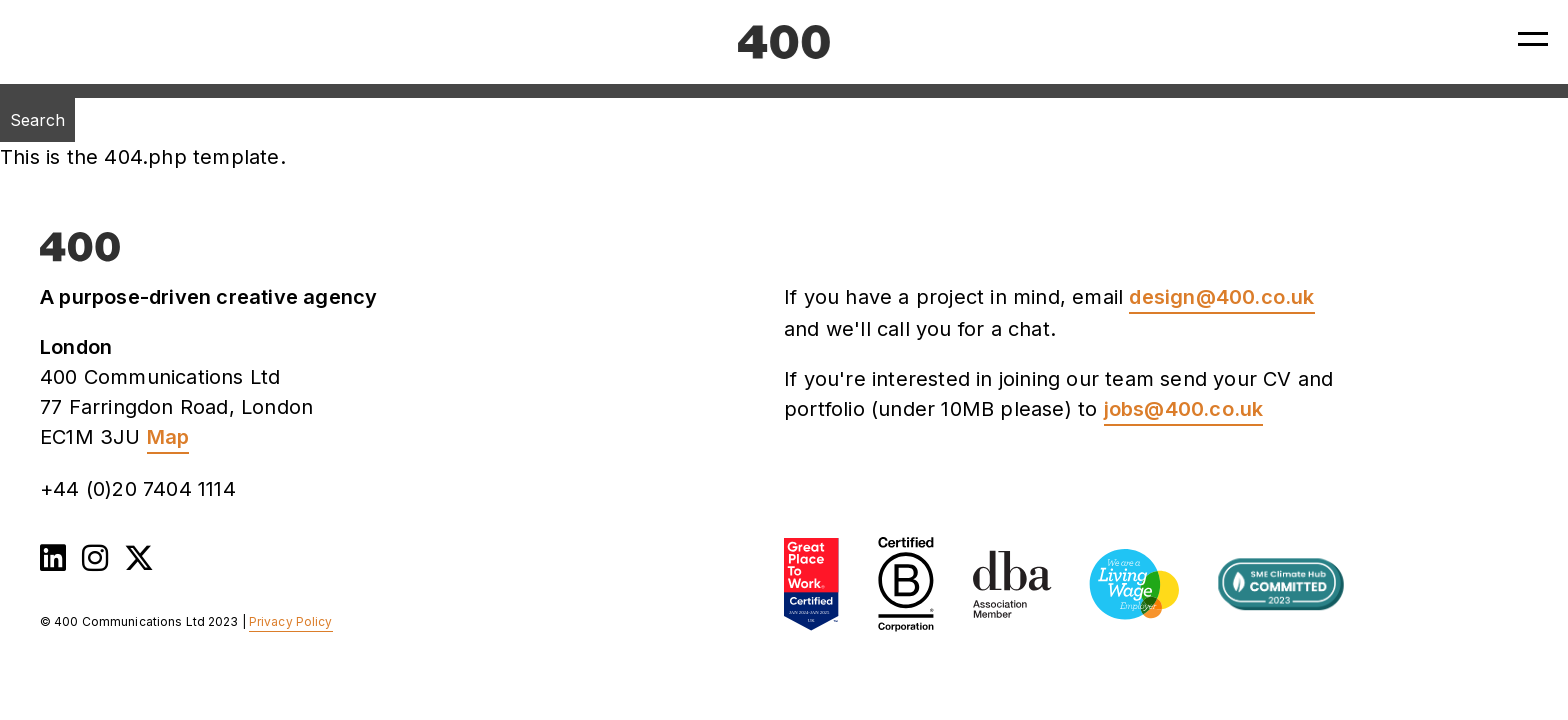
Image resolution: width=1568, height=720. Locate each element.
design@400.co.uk (1221, 297)
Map (168, 437)
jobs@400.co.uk (1184, 409)
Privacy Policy (291, 621)
